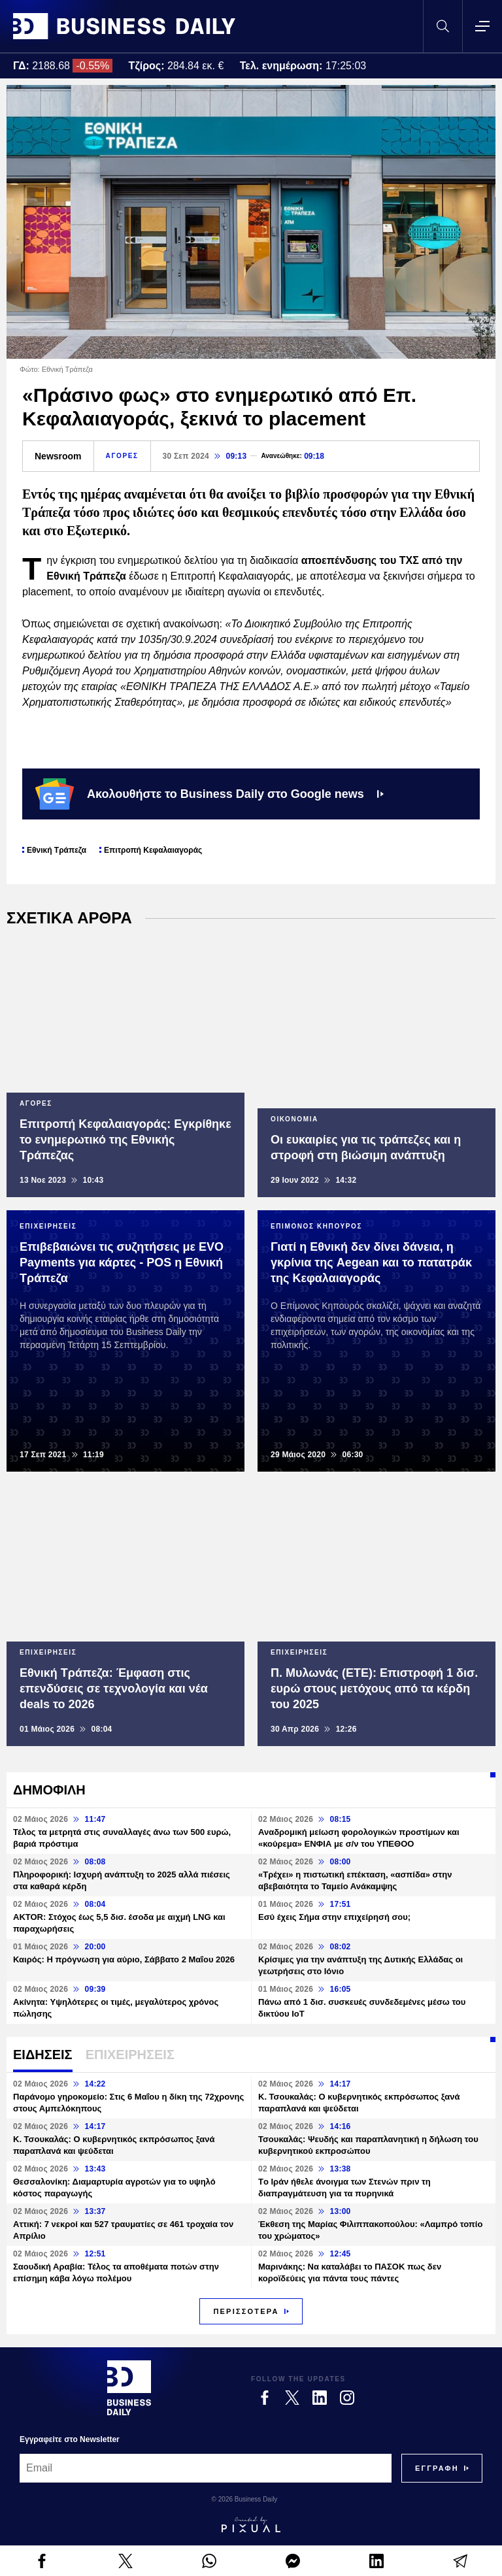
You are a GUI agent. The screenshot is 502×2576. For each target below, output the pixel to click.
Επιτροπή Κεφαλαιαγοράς (153, 850)
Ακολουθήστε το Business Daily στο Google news (209, 794)
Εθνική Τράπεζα (56, 850)
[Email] (206, 2468)
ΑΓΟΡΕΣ (122, 455)
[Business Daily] (129, 2387)
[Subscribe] (437, 2468)
